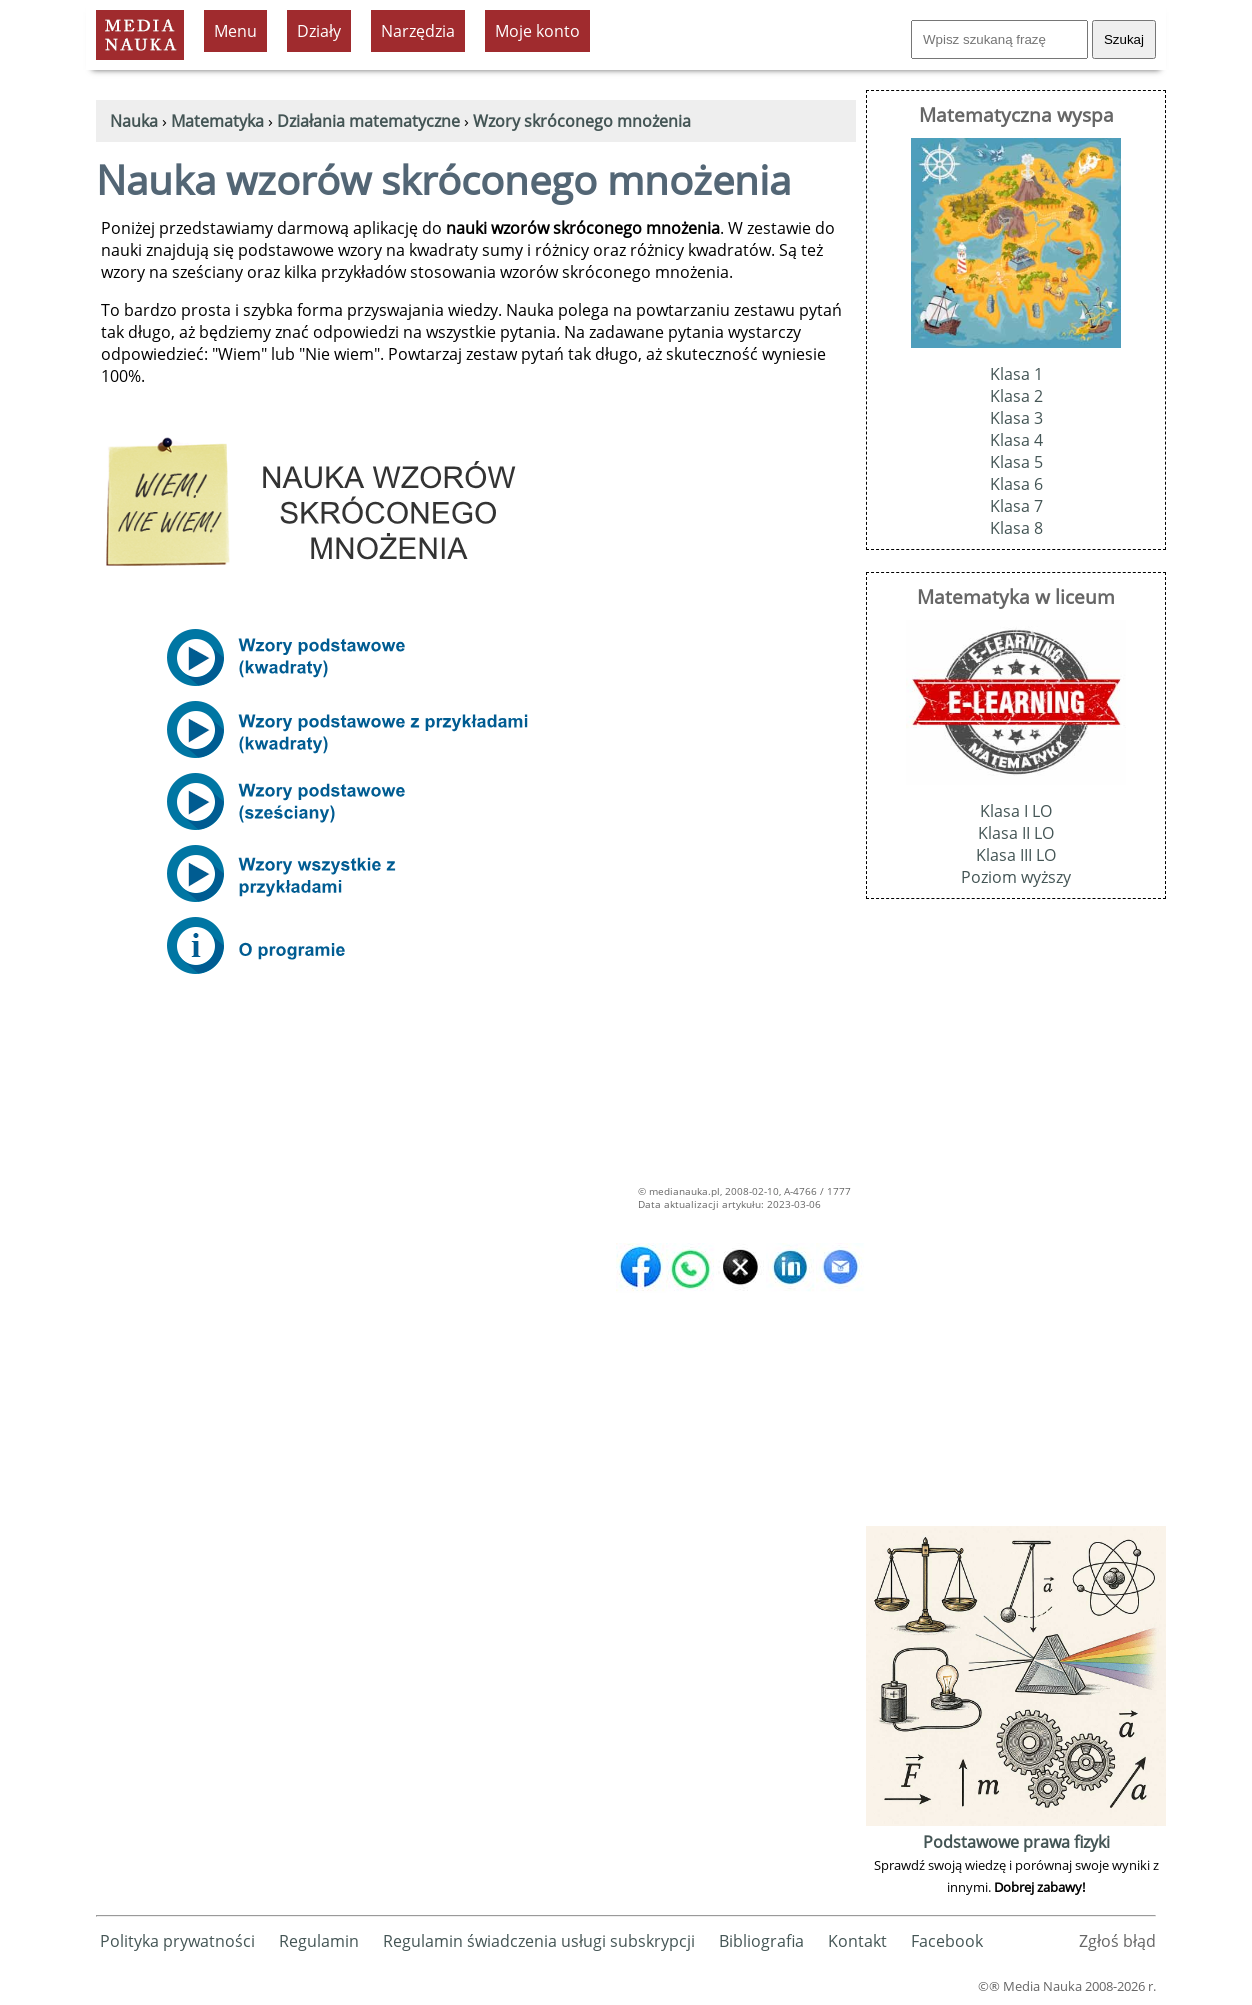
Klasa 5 (1016, 462)
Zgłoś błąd (1117, 1941)
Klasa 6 (1016, 484)
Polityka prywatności (177, 1941)
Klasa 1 (1016, 374)
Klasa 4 (1016, 440)
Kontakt (857, 1941)
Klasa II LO (1016, 833)
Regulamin (319, 1941)
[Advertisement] (1016, 1221)
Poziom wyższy (1016, 877)
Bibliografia (761, 1941)
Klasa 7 (1016, 506)
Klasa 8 (1016, 528)
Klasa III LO (1016, 855)
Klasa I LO (1016, 811)
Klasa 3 (1016, 418)
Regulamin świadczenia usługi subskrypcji (539, 1941)
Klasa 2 (1016, 396)
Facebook (947, 1941)
